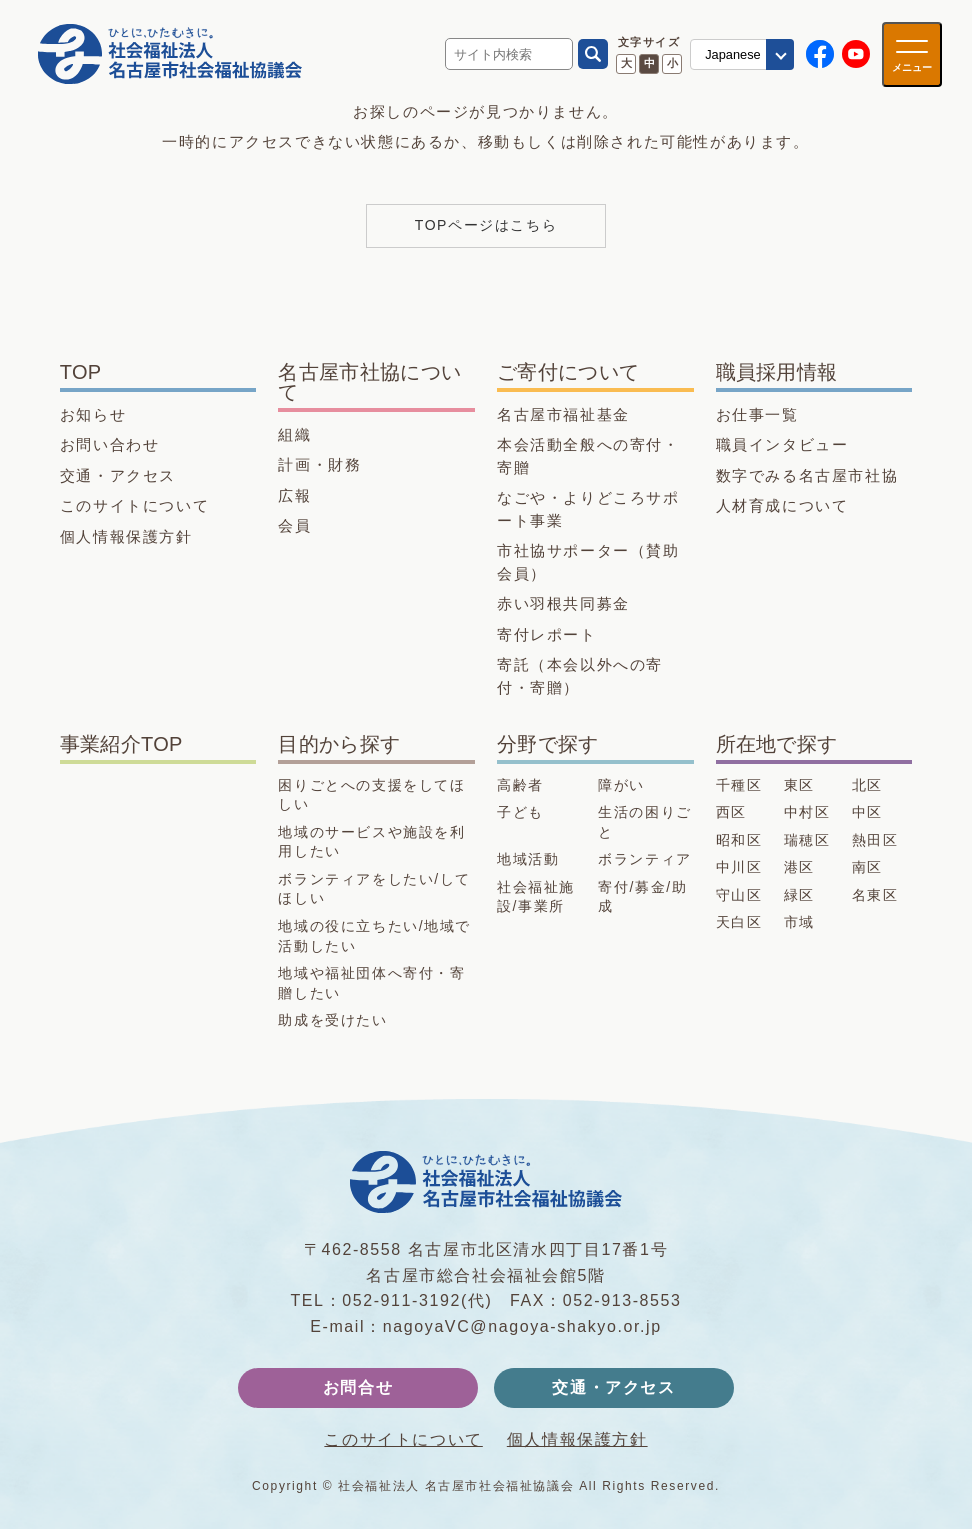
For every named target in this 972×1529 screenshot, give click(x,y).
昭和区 (739, 840)
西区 (731, 812)
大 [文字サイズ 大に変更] (626, 63)
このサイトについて (134, 505)
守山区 (739, 895)
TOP (81, 372)
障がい (621, 785)
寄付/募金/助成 (642, 897)
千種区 (739, 785)
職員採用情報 (777, 372)
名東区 (875, 895)
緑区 (799, 895)
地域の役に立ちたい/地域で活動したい (374, 936)
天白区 (739, 922)
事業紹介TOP (121, 744)
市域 (799, 922)
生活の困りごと (645, 822)
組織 (294, 434)
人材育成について (782, 505)
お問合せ (358, 1387)
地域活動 (528, 859)
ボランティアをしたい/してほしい (374, 889)
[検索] (593, 54)
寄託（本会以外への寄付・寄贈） (580, 676)
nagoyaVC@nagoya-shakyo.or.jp (522, 1326)
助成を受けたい (332, 1020)
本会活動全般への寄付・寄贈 (588, 456)
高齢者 (520, 785)
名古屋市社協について (369, 382)
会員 (294, 525)
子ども (520, 812)
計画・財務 (319, 464)
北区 (867, 785)
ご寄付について (568, 372)
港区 (799, 867)
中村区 (807, 812)
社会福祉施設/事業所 (536, 897)
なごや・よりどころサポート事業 (588, 509)
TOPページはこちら (486, 225)
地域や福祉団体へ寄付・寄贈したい (371, 983)
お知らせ (93, 414)
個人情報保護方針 (126, 536)
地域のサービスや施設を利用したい (371, 842)
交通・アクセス (118, 475)
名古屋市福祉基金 (563, 414)
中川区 (739, 867)
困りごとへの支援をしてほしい (371, 795)
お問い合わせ (110, 444)
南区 (867, 867)
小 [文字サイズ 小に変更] (672, 63)
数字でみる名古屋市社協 (807, 475)
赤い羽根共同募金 (563, 603)
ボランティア (645, 859)
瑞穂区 (807, 840)
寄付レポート (547, 634)
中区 (867, 812)
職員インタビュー (782, 444)
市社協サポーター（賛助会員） (588, 562)
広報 (294, 495)
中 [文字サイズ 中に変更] (649, 63)
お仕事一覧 (757, 414)
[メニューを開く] (912, 54)
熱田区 (875, 840)
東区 (799, 785)
